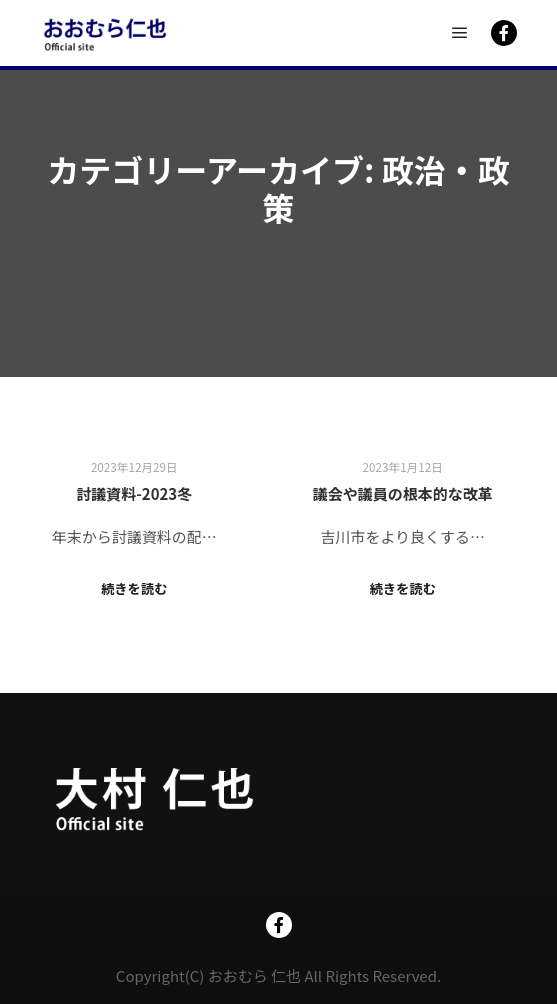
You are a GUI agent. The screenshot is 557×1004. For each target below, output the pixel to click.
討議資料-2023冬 (134, 493)
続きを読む (134, 588)
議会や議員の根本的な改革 (403, 493)
